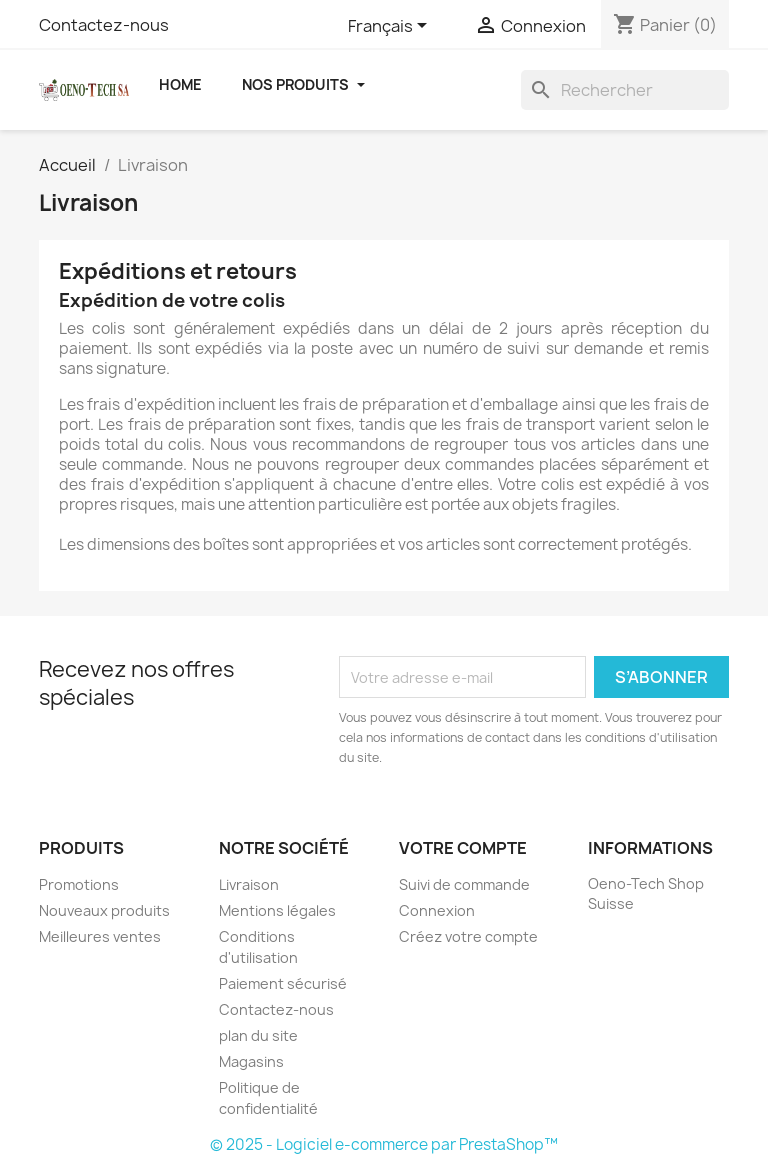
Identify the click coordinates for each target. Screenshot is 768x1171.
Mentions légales (277, 910)
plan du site (258, 1035)
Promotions (79, 884)
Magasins (251, 1061)
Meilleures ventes (100, 936)
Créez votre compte (468, 936)
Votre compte (463, 848)
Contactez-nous (104, 25)
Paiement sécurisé (283, 983)
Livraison (249, 884)
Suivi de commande (464, 884)
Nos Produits (303, 84)
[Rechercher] (625, 90)
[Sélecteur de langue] (391, 27)
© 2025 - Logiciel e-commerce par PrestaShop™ (384, 1144)
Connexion (437, 910)
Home (180, 84)
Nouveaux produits (104, 910)
